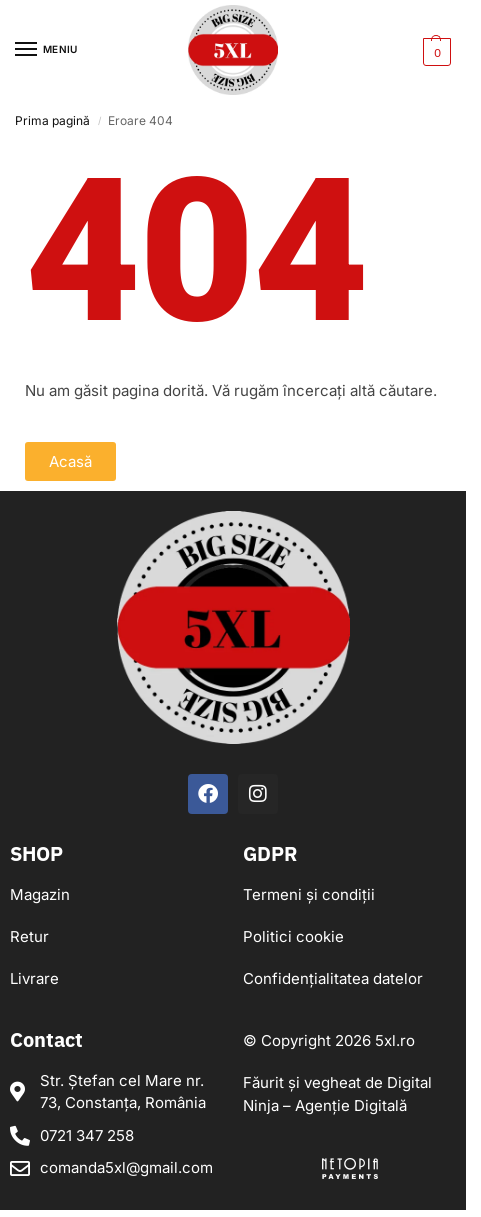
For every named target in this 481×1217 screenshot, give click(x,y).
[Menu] (45, 50)
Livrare (34, 978)
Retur (29, 936)
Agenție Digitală (351, 1105)
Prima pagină (52, 120)
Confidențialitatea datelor (333, 978)
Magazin (40, 894)
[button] (434, 51)
